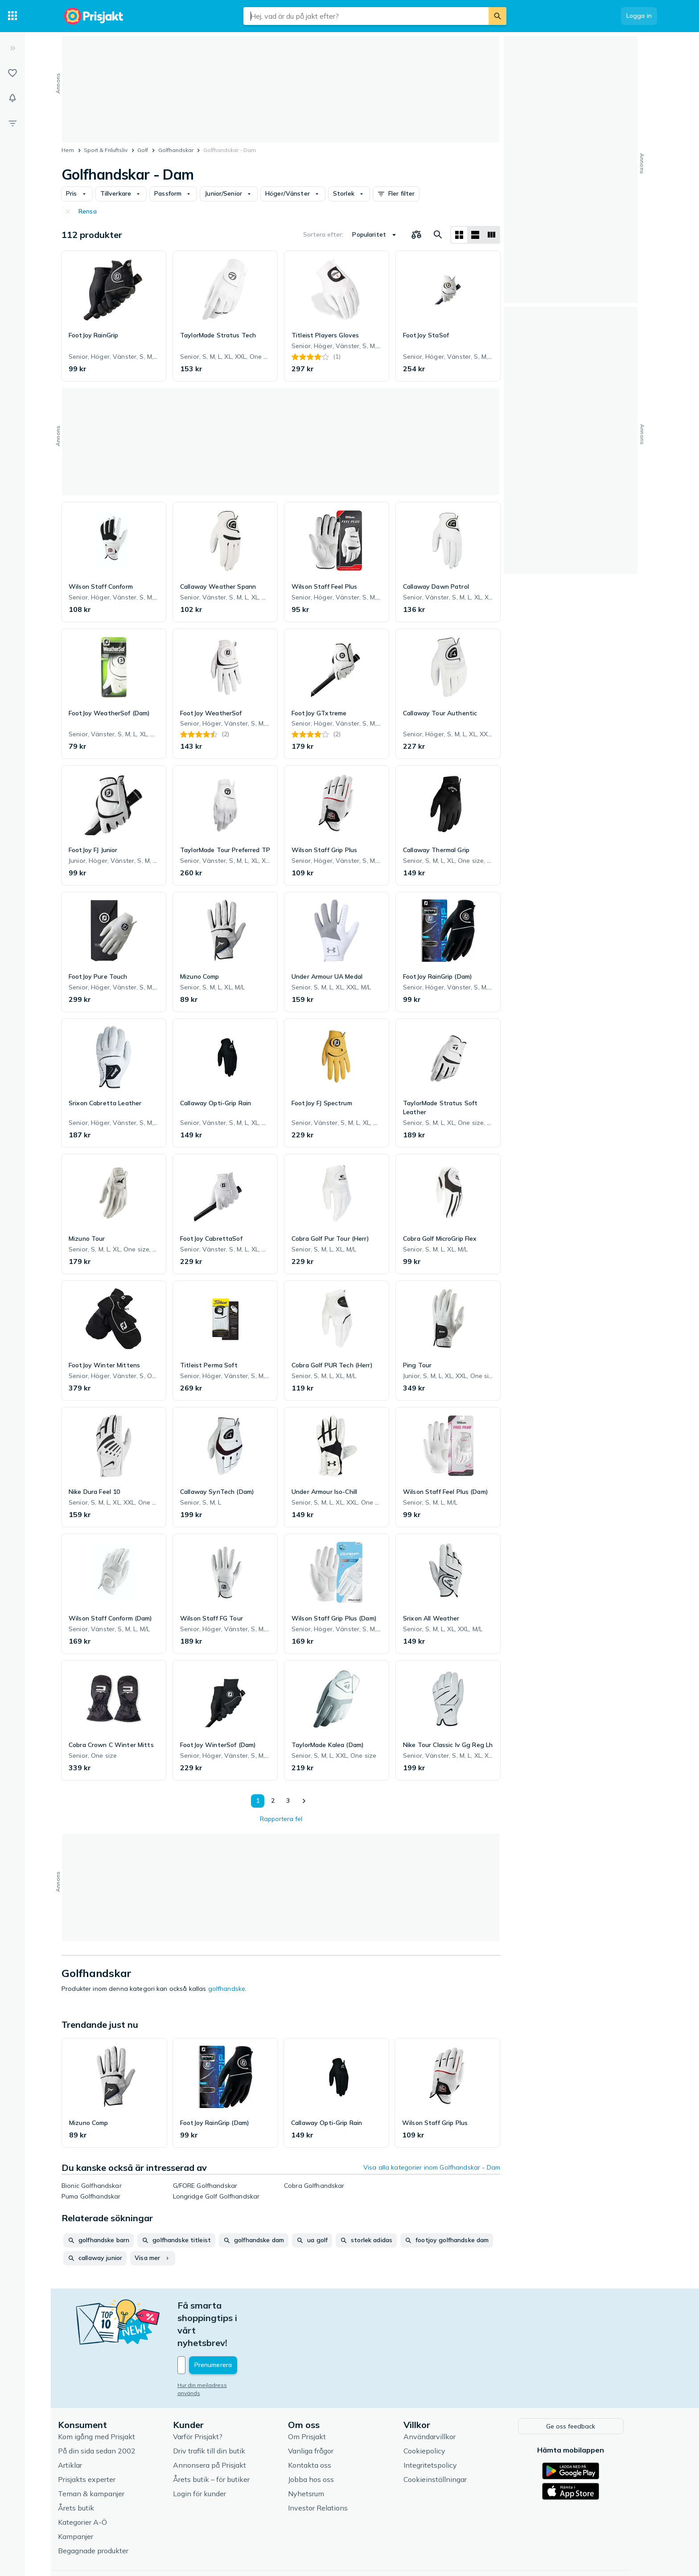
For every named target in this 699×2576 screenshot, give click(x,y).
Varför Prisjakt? (206, 2398)
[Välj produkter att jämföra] (416, 235)
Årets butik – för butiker (220, 2441)
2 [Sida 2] (271, 1801)
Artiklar (79, 2426)
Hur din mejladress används (223, 2347)
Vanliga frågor (320, 2412)
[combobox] (366, 16)
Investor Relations (327, 2469)
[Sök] (497, 16)
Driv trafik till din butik (218, 2412)
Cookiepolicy (433, 2412)
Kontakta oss (319, 2426)
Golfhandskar (175, 150)
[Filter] (12, 123)
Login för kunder (208, 2455)
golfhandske (227, 1989)
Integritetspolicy (439, 2426)
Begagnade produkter (102, 2512)
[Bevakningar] (12, 98)
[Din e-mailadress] (245, 2328)
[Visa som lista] (475, 235)
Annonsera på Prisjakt (218, 2426)
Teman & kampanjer (100, 2455)
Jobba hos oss (320, 2441)
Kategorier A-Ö (91, 2483)
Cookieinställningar (444, 2441)
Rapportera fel (281, 1819)
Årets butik (85, 2469)
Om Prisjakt (316, 2398)
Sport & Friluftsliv (105, 150)
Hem (68, 150)
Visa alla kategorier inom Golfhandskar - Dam (431, 2167)
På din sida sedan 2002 (105, 2412)
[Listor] (12, 73)
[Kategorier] (12, 16)
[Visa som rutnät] (459, 235)
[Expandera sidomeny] (12, 48)
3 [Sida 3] (286, 1801)
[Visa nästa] (303, 1801)
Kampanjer (84, 2498)
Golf (142, 150)
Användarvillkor (438, 2398)
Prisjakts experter (95, 2441)
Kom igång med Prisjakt (105, 2398)
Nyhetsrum (315, 2455)
